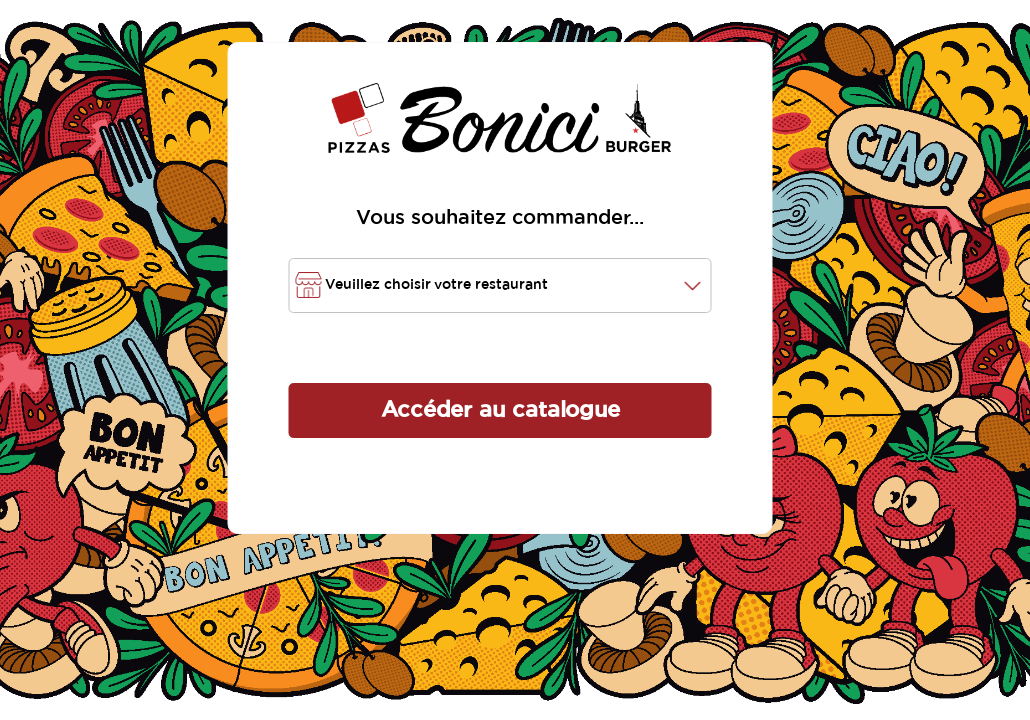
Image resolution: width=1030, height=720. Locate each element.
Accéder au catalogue (500, 410)
